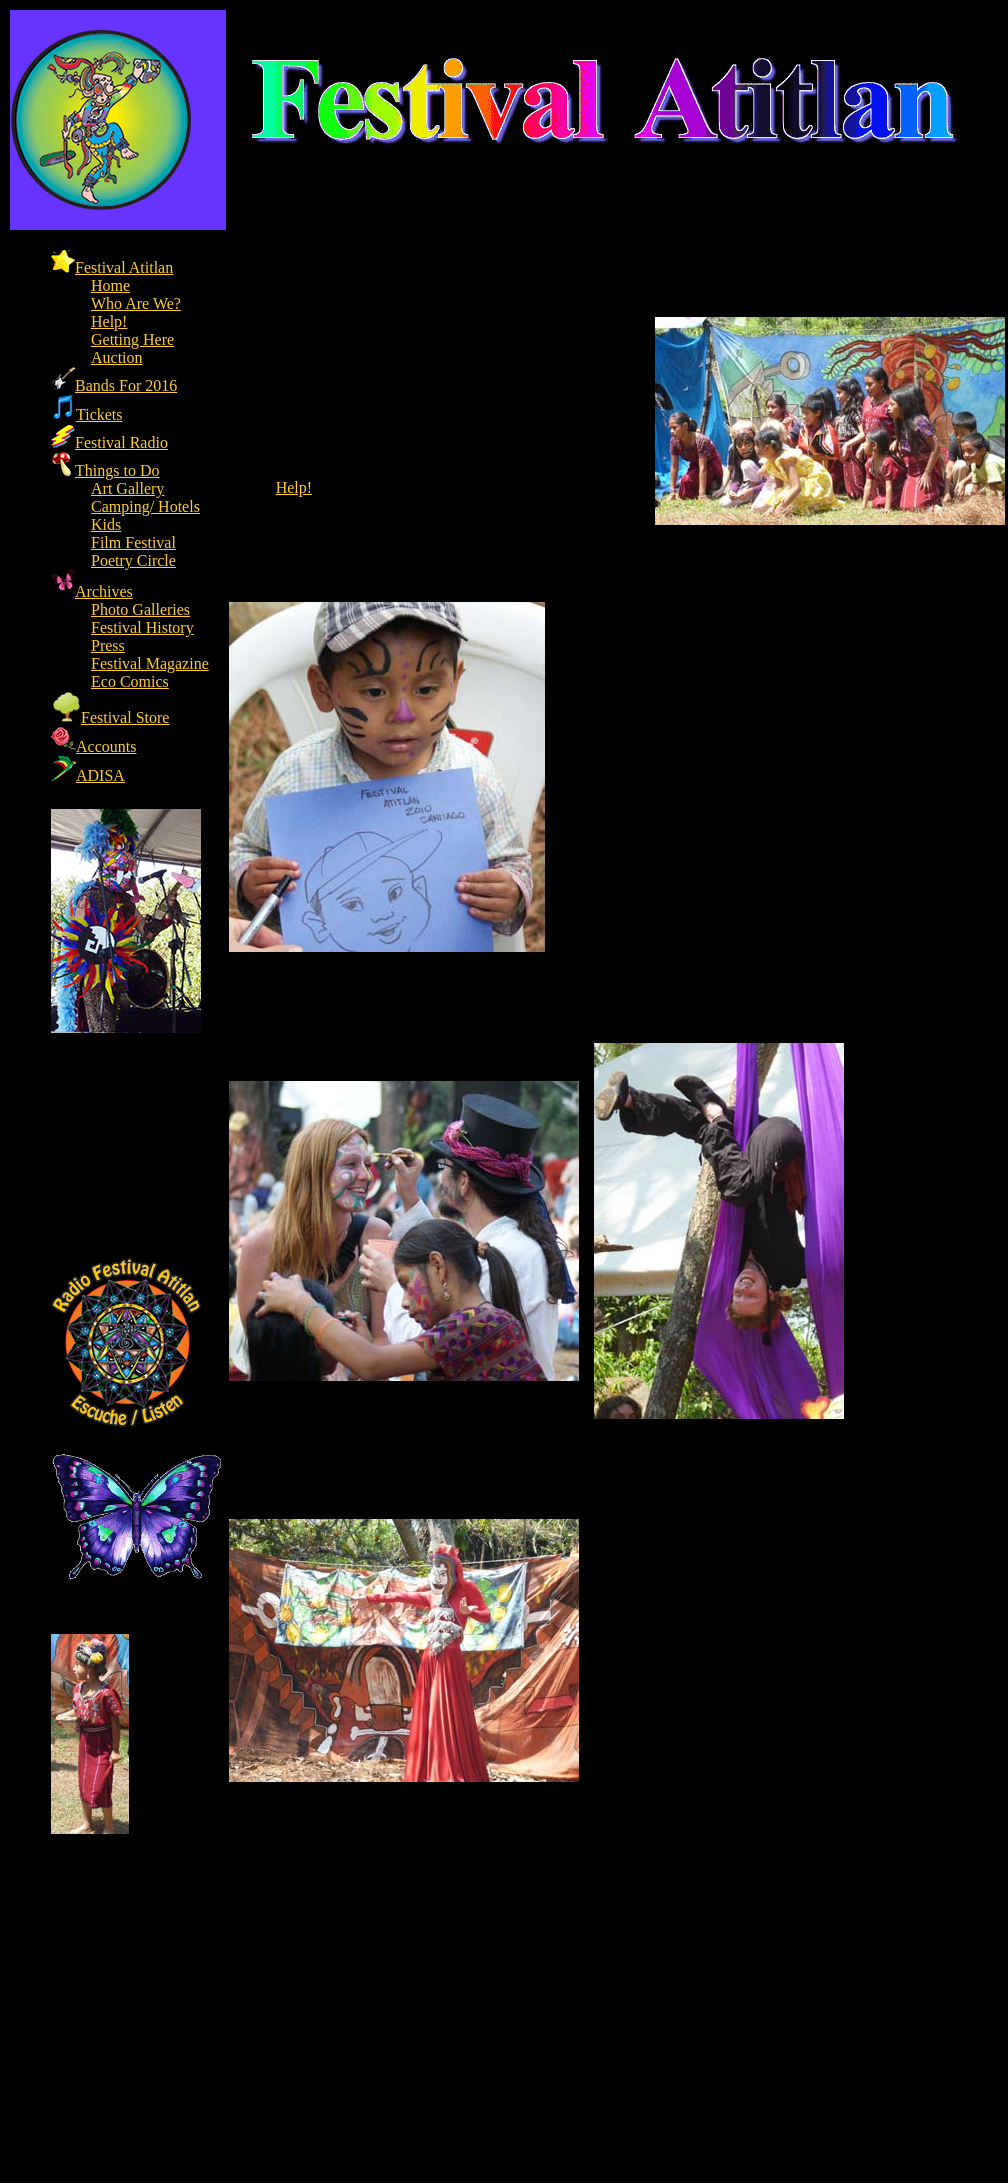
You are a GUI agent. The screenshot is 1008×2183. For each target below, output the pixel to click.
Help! (109, 321)
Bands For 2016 (114, 385)
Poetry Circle (133, 560)
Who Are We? (136, 303)
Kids (106, 524)
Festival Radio (109, 442)
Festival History (142, 627)
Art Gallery (127, 488)
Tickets (87, 414)
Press (108, 645)
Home (110, 285)
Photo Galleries (140, 609)
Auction (117, 357)
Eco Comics (130, 681)
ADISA (88, 775)
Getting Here (132, 339)
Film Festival (133, 542)
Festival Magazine (150, 663)
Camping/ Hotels (145, 506)
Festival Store (110, 717)
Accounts (93, 746)
